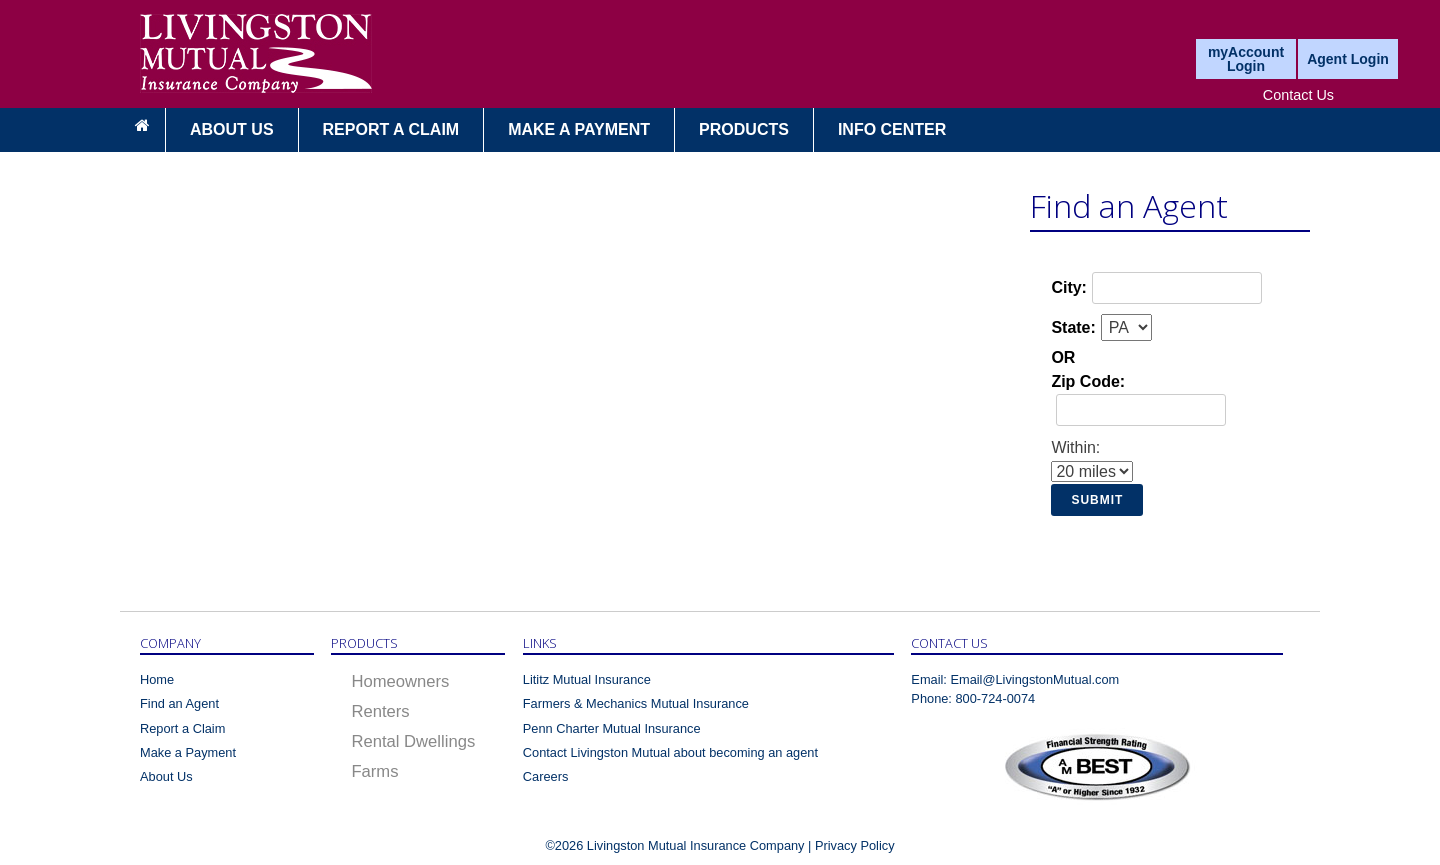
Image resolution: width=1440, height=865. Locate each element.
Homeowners (400, 681)
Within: (1075, 447)
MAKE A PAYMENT (579, 129)
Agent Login (1348, 59)
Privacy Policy (855, 845)
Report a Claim (391, 129)
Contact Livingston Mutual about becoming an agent (670, 752)
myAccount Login (1246, 59)
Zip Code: (1088, 381)
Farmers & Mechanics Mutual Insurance (636, 703)
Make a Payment (188, 752)
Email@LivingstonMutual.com (1034, 679)
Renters (380, 711)
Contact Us (1298, 95)
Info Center (892, 129)
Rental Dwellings (413, 741)
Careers (546, 776)
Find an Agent (179, 703)
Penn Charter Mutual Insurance (612, 728)
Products (744, 129)
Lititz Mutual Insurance (587, 679)
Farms (374, 771)
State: (1073, 327)
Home (157, 679)
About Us (232, 129)
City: (1069, 287)
